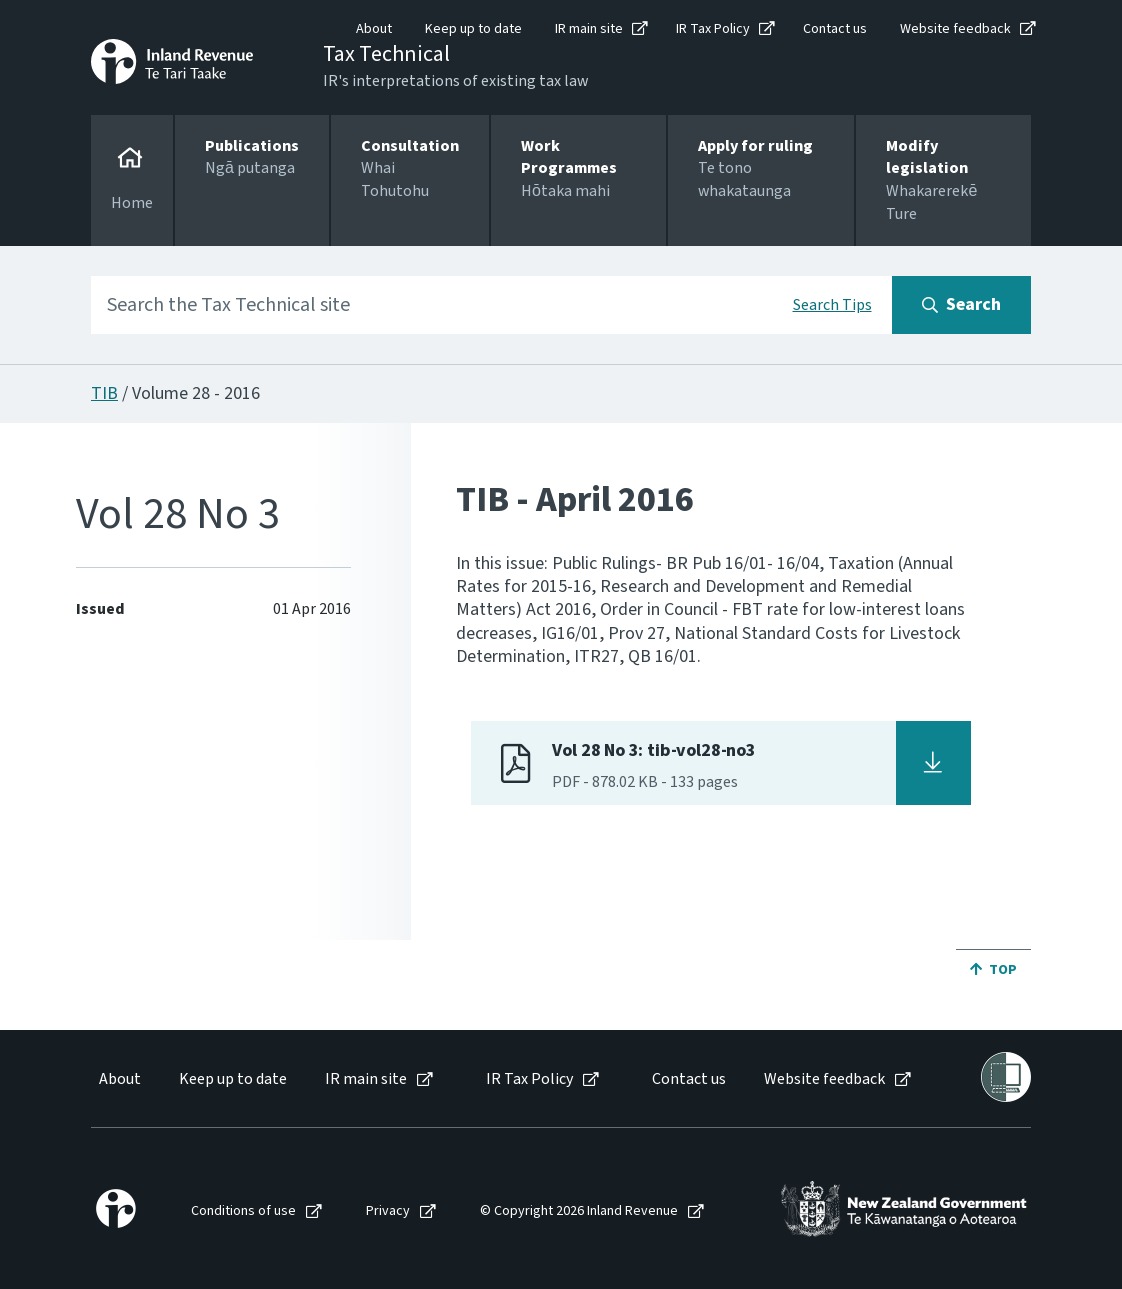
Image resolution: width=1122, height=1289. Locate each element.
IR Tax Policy (713, 29)
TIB (104, 393)
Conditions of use (243, 1211)
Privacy (388, 1211)
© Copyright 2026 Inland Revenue (579, 1211)
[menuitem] (118, 1079)
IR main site (589, 29)
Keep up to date (473, 29)
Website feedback (955, 29)
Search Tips (832, 305)
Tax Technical (386, 54)
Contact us (835, 29)
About (374, 29)
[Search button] (961, 305)
